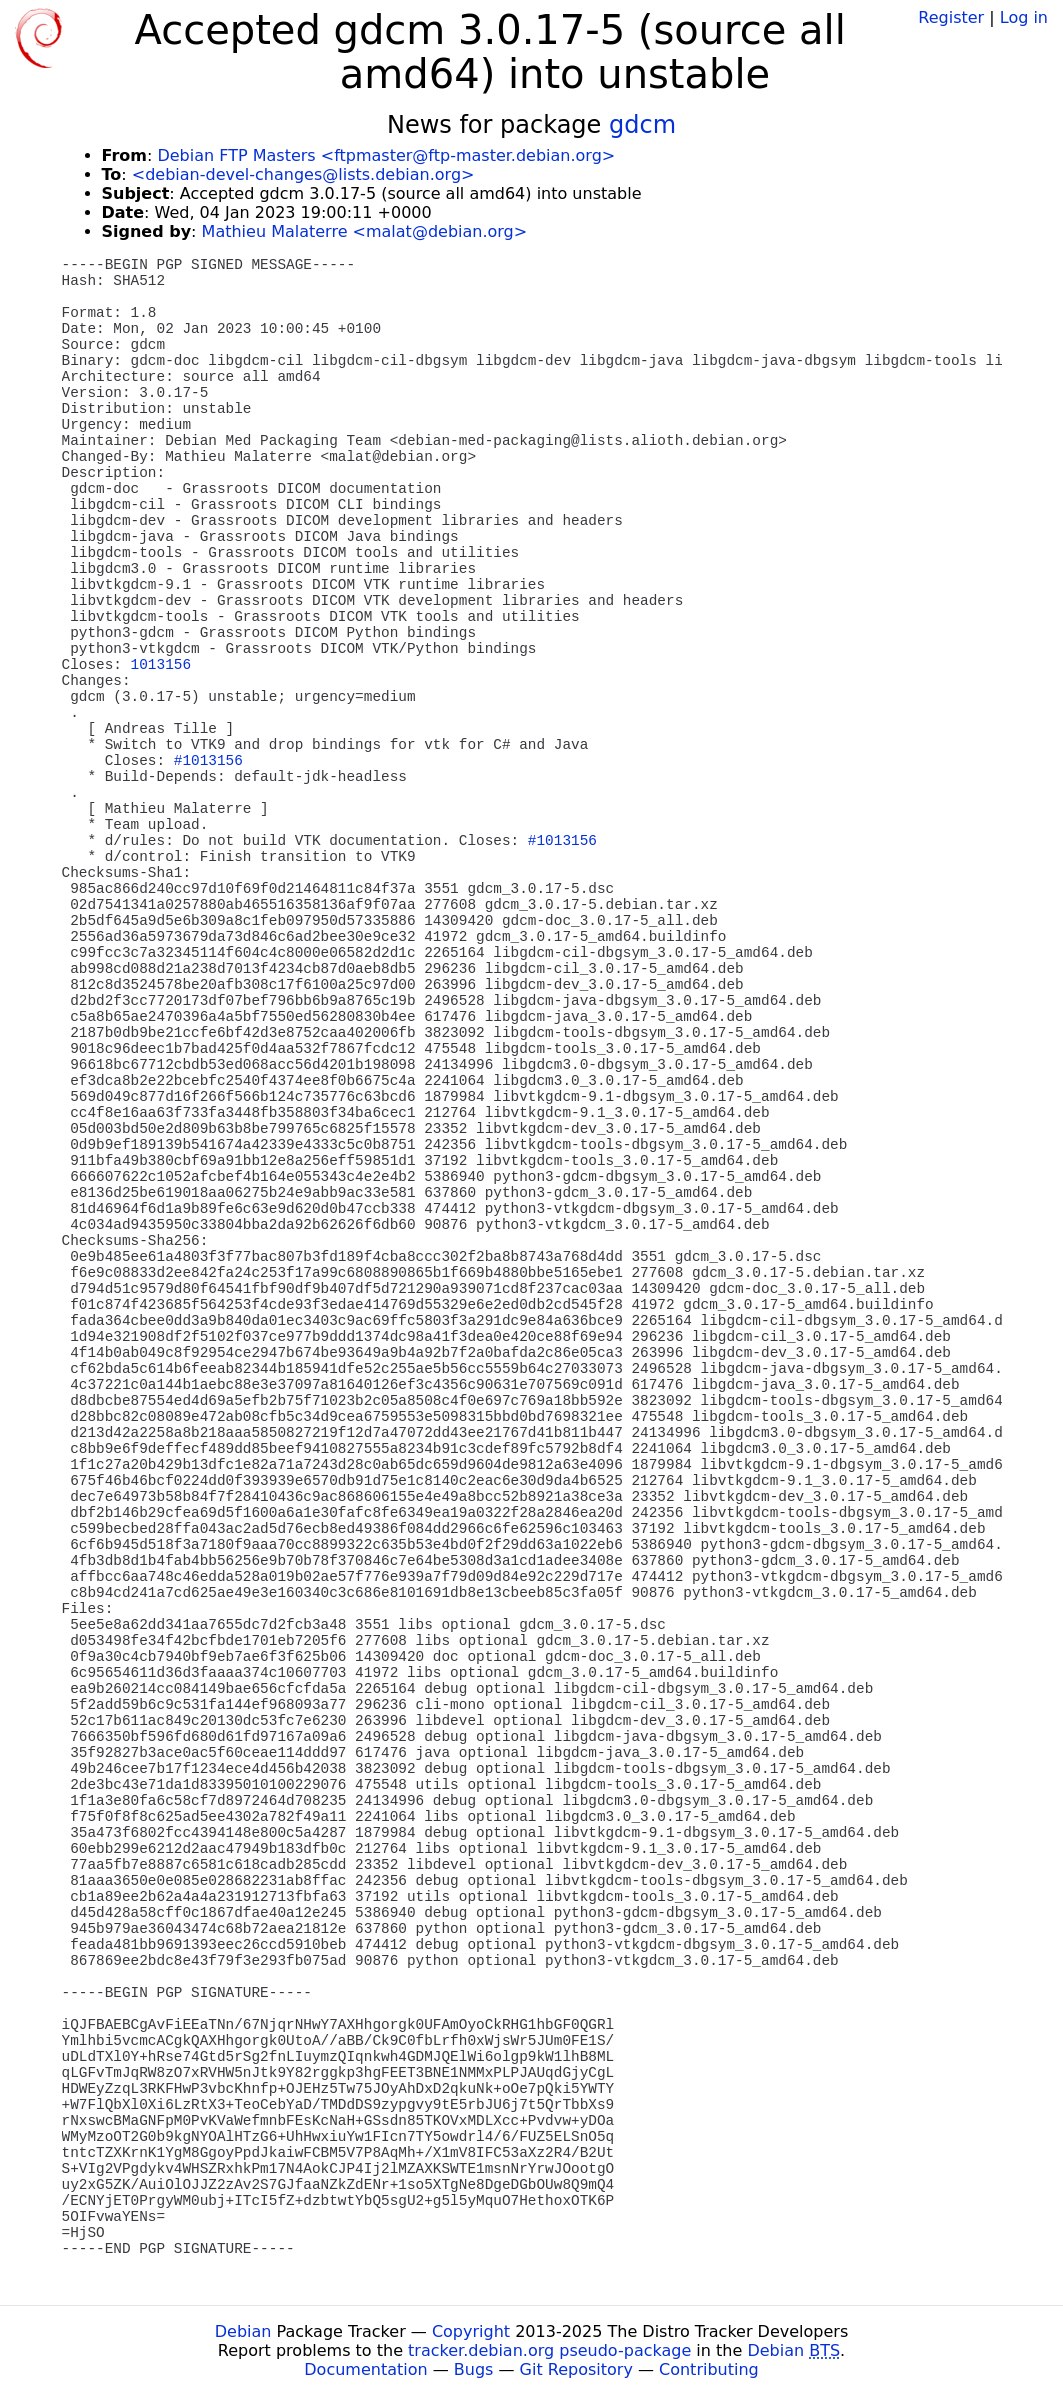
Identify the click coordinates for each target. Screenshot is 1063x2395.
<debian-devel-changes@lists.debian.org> (303, 174)
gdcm (642, 125)
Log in (1024, 17)
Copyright (471, 2331)
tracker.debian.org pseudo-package (549, 2350)
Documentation (365, 2369)
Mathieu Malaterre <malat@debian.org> (365, 231)
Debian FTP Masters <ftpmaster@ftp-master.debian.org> (386, 155)
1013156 (161, 665)
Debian (243, 2331)
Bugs (474, 2369)
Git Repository (576, 2369)
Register (951, 17)
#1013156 (208, 761)
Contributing (709, 2369)
